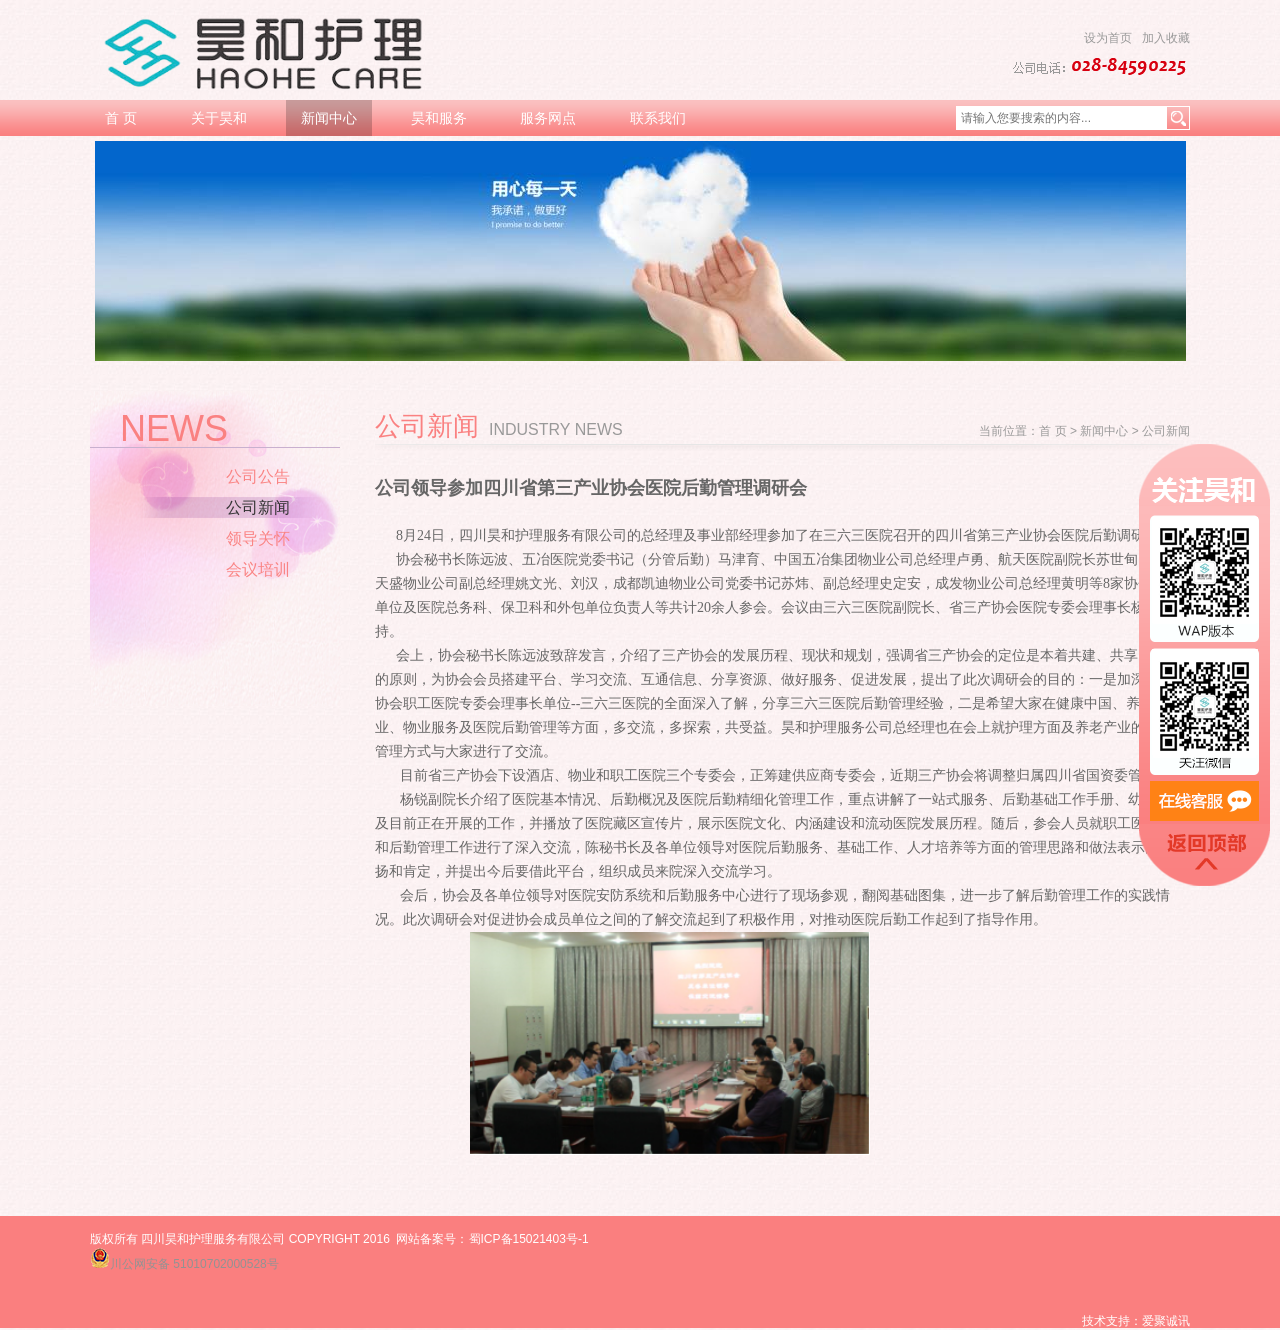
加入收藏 (1166, 38)
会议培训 (258, 569)
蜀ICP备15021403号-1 (529, 1239)
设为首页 (1108, 38)
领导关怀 (258, 538)
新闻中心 (329, 118)
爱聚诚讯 (1166, 1321)
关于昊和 (219, 118)
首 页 (121, 118)
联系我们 (658, 118)
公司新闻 (258, 507)
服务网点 (548, 118)
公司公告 (258, 476)
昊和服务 (439, 118)
